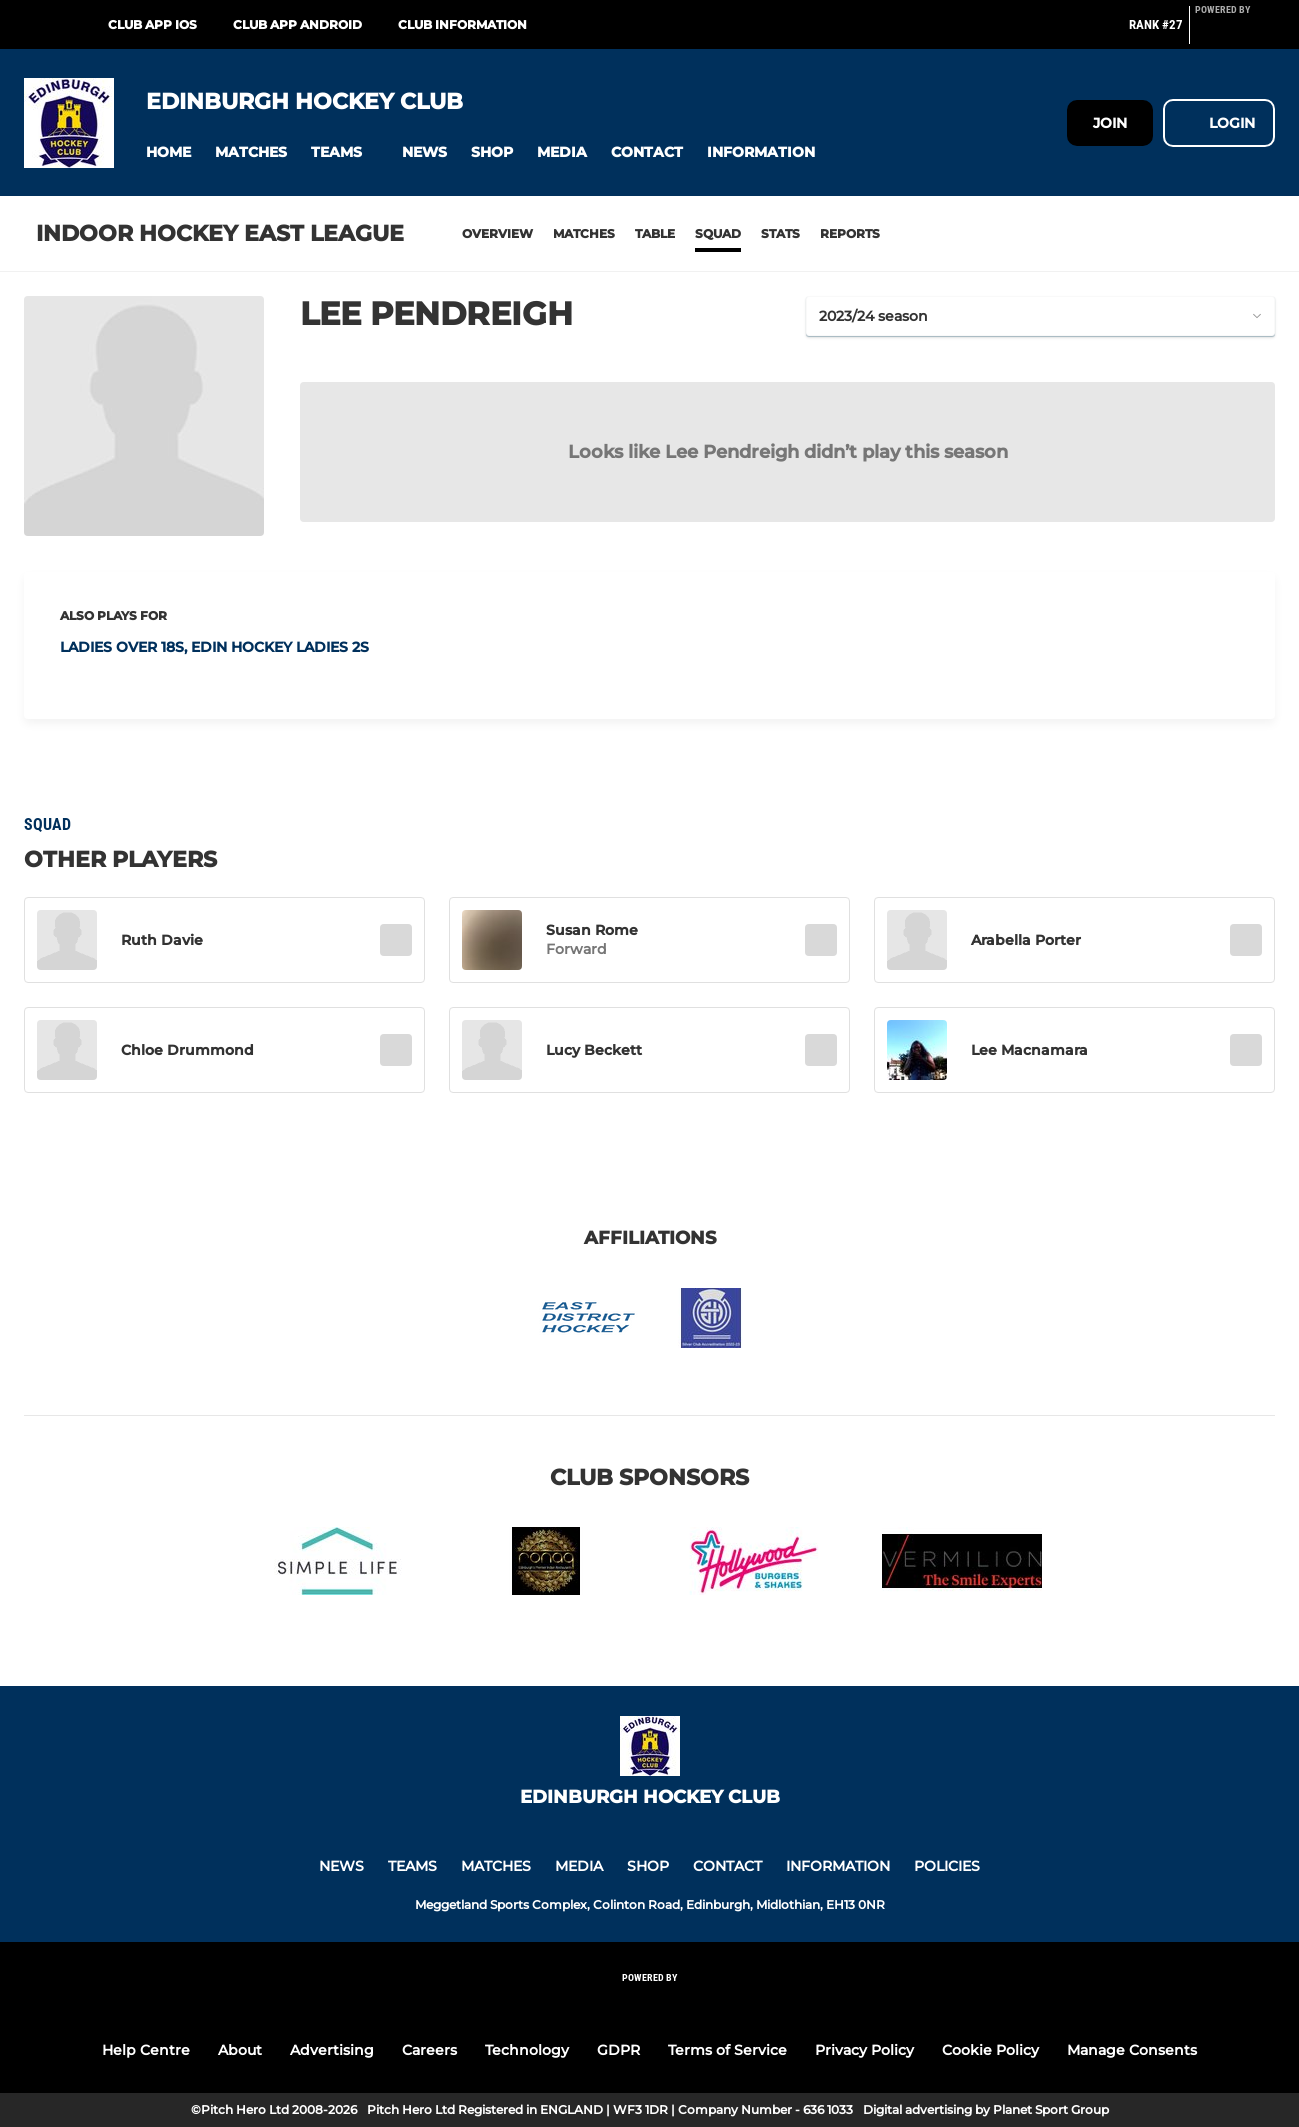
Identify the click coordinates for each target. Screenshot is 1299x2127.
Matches (584, 233)
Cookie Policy (990, 2050)
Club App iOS (152, 24)
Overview (497, 233)
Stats (780, 233)
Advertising (332, 2050)
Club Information (462, 24)
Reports (850, 233)
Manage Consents (1132, 2050)
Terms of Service (727, 2050)
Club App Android (297, 24)
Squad (718, 233)
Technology (527, 2050)
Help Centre (146, 2050)
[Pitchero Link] (1235, 33)
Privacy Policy (864, 2050)
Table (655, 233)
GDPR (618, 2050)
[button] (168, 152)
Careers (429, 2050)
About (240, 2050)
